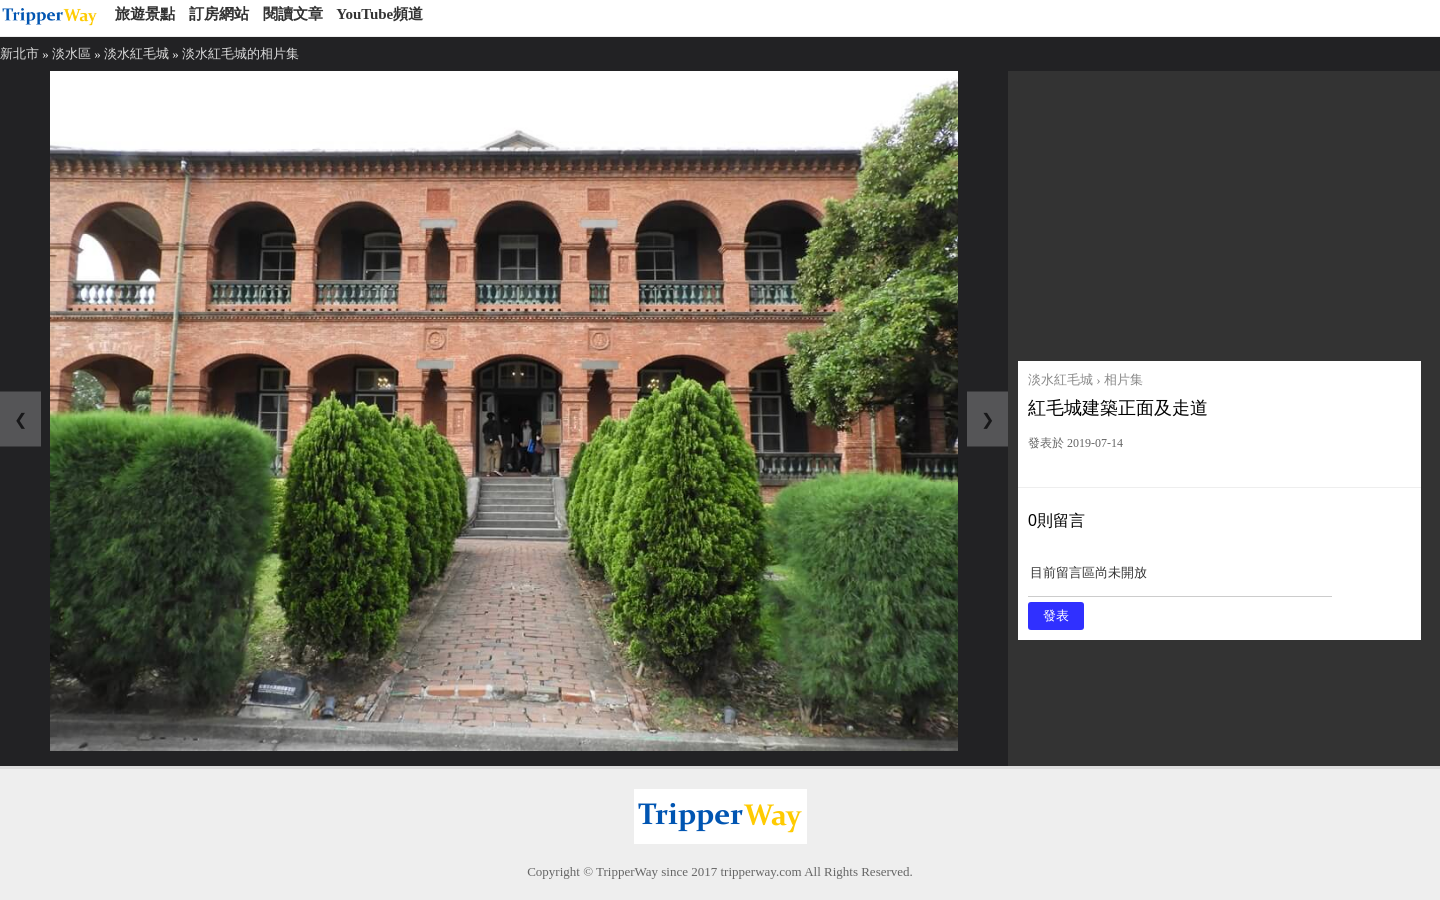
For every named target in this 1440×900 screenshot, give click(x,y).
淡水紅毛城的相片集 (240, 53)
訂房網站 (219, 14)
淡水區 (71, 53)
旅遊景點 (145, 14)
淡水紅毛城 (136, 53)
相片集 (1123, 379)
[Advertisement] (1219, 211)
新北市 (19, 53)
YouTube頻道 (379, 14)
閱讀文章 (293, 14)
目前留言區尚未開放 (1180, 579)
